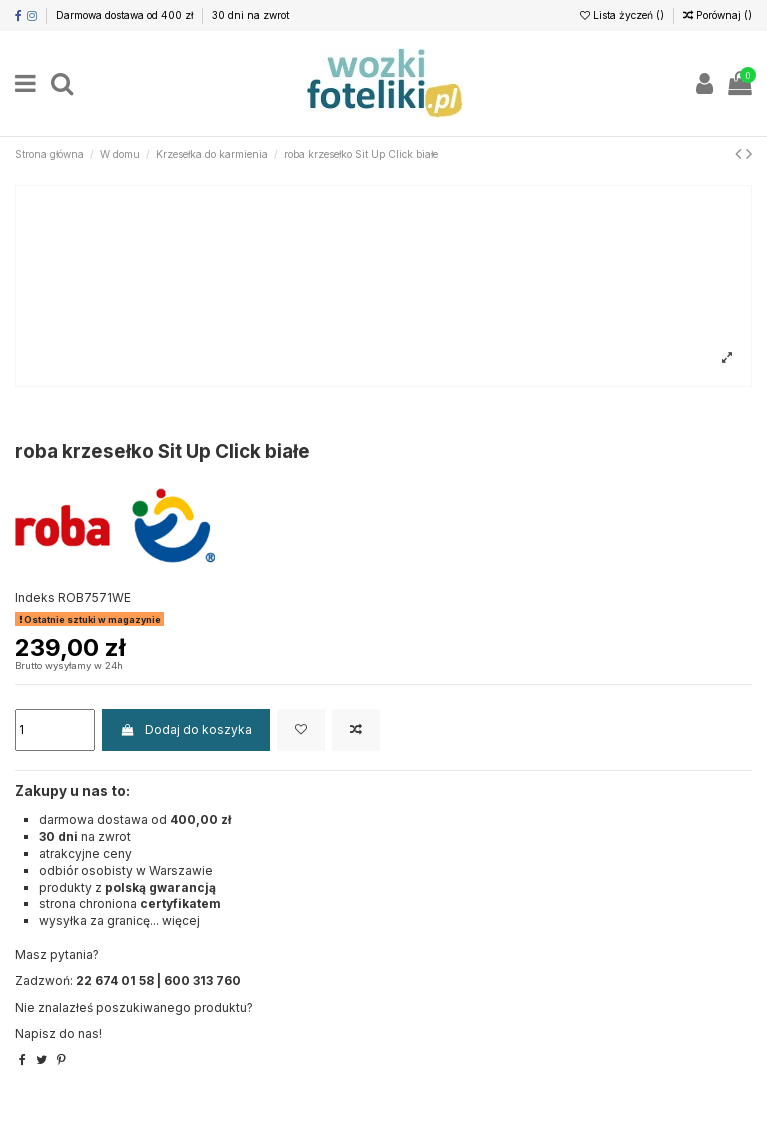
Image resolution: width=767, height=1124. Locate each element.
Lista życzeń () (623, 15)
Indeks (35, 597)
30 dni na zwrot (250, 15)
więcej (181, 920)
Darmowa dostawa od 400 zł (126, 15)
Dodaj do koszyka (185, 729)
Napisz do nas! (58, 1033)
